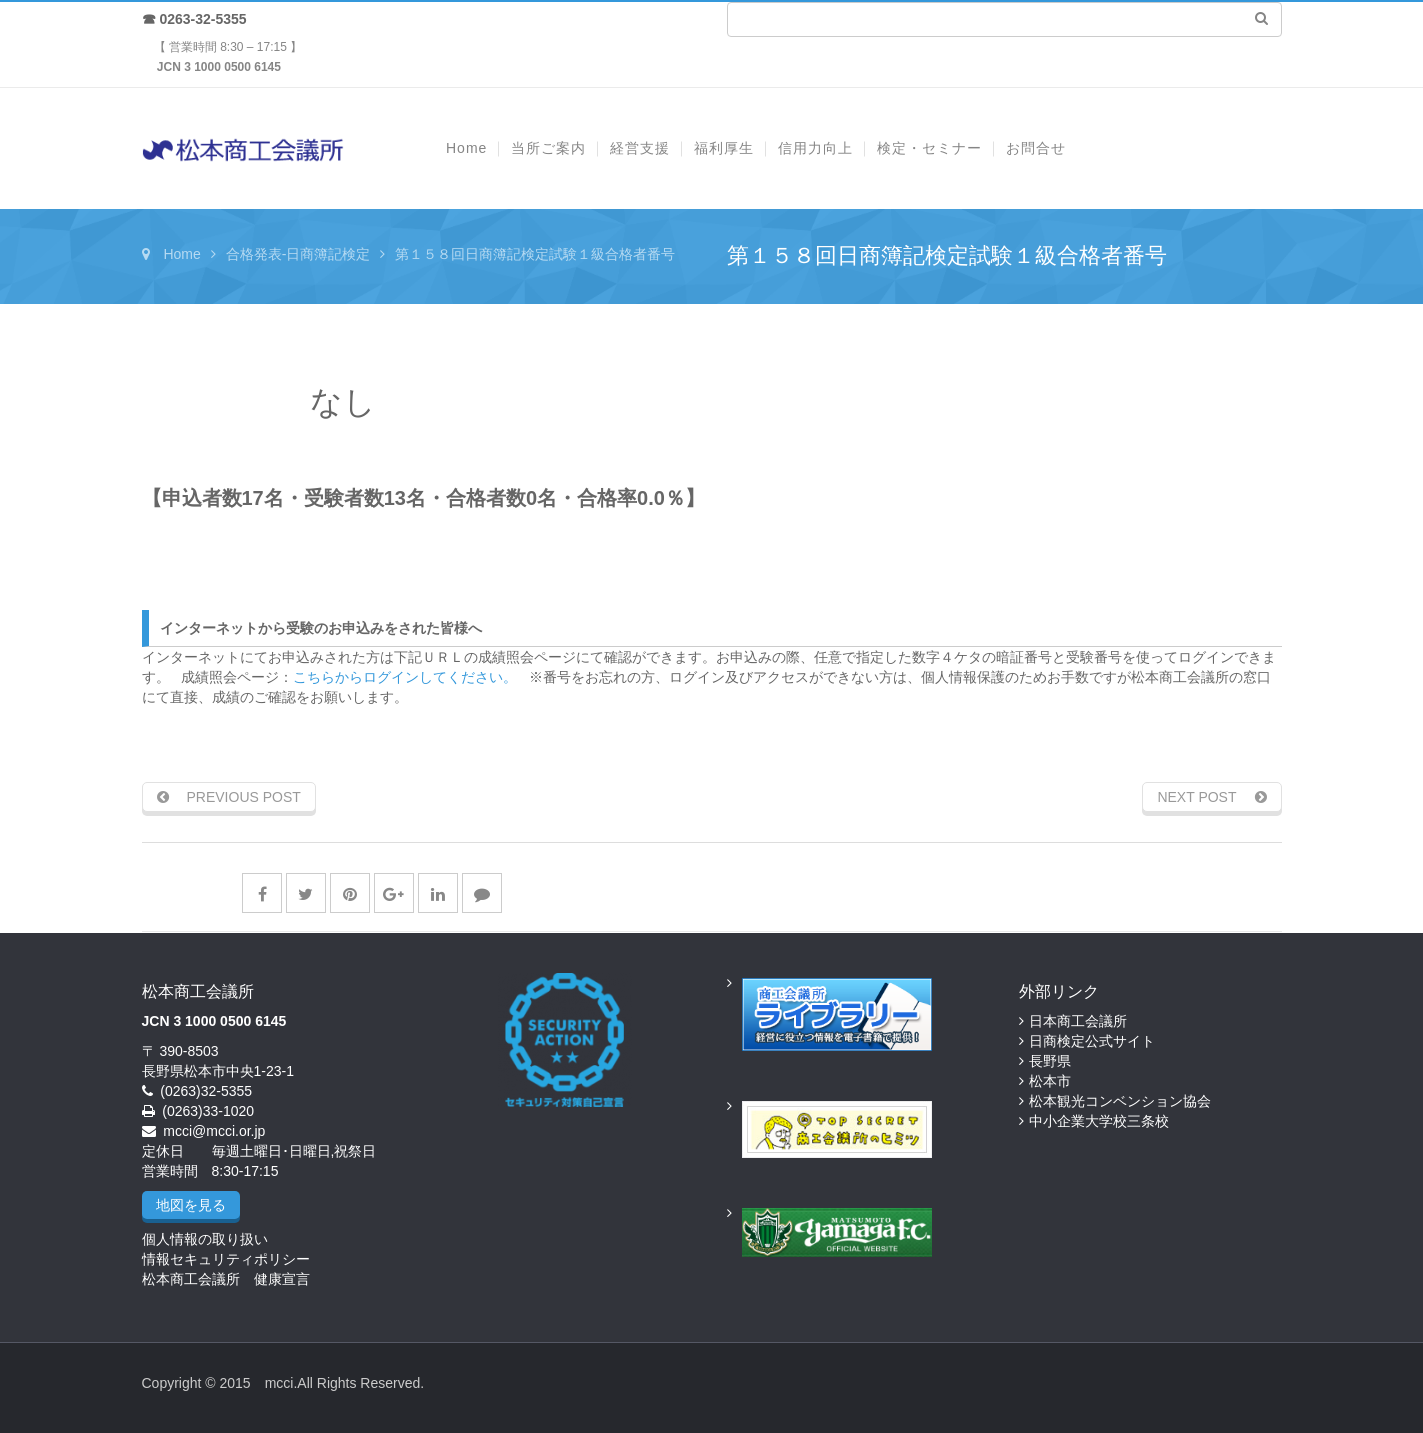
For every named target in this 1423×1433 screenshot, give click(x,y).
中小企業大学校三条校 (1099, 1121)
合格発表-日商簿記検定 (298, 254)
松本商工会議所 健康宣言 (226, 1279)
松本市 (1050, 1081)
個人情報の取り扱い (205, 1239)
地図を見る (191, 1205)
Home (181, 254)
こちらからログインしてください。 (405, 677)
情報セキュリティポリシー (226, 1259)
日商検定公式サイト (1092, 1041)
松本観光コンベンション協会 (1120, 1101)
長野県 (1050, 1061)
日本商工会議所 (1078, 1021)
